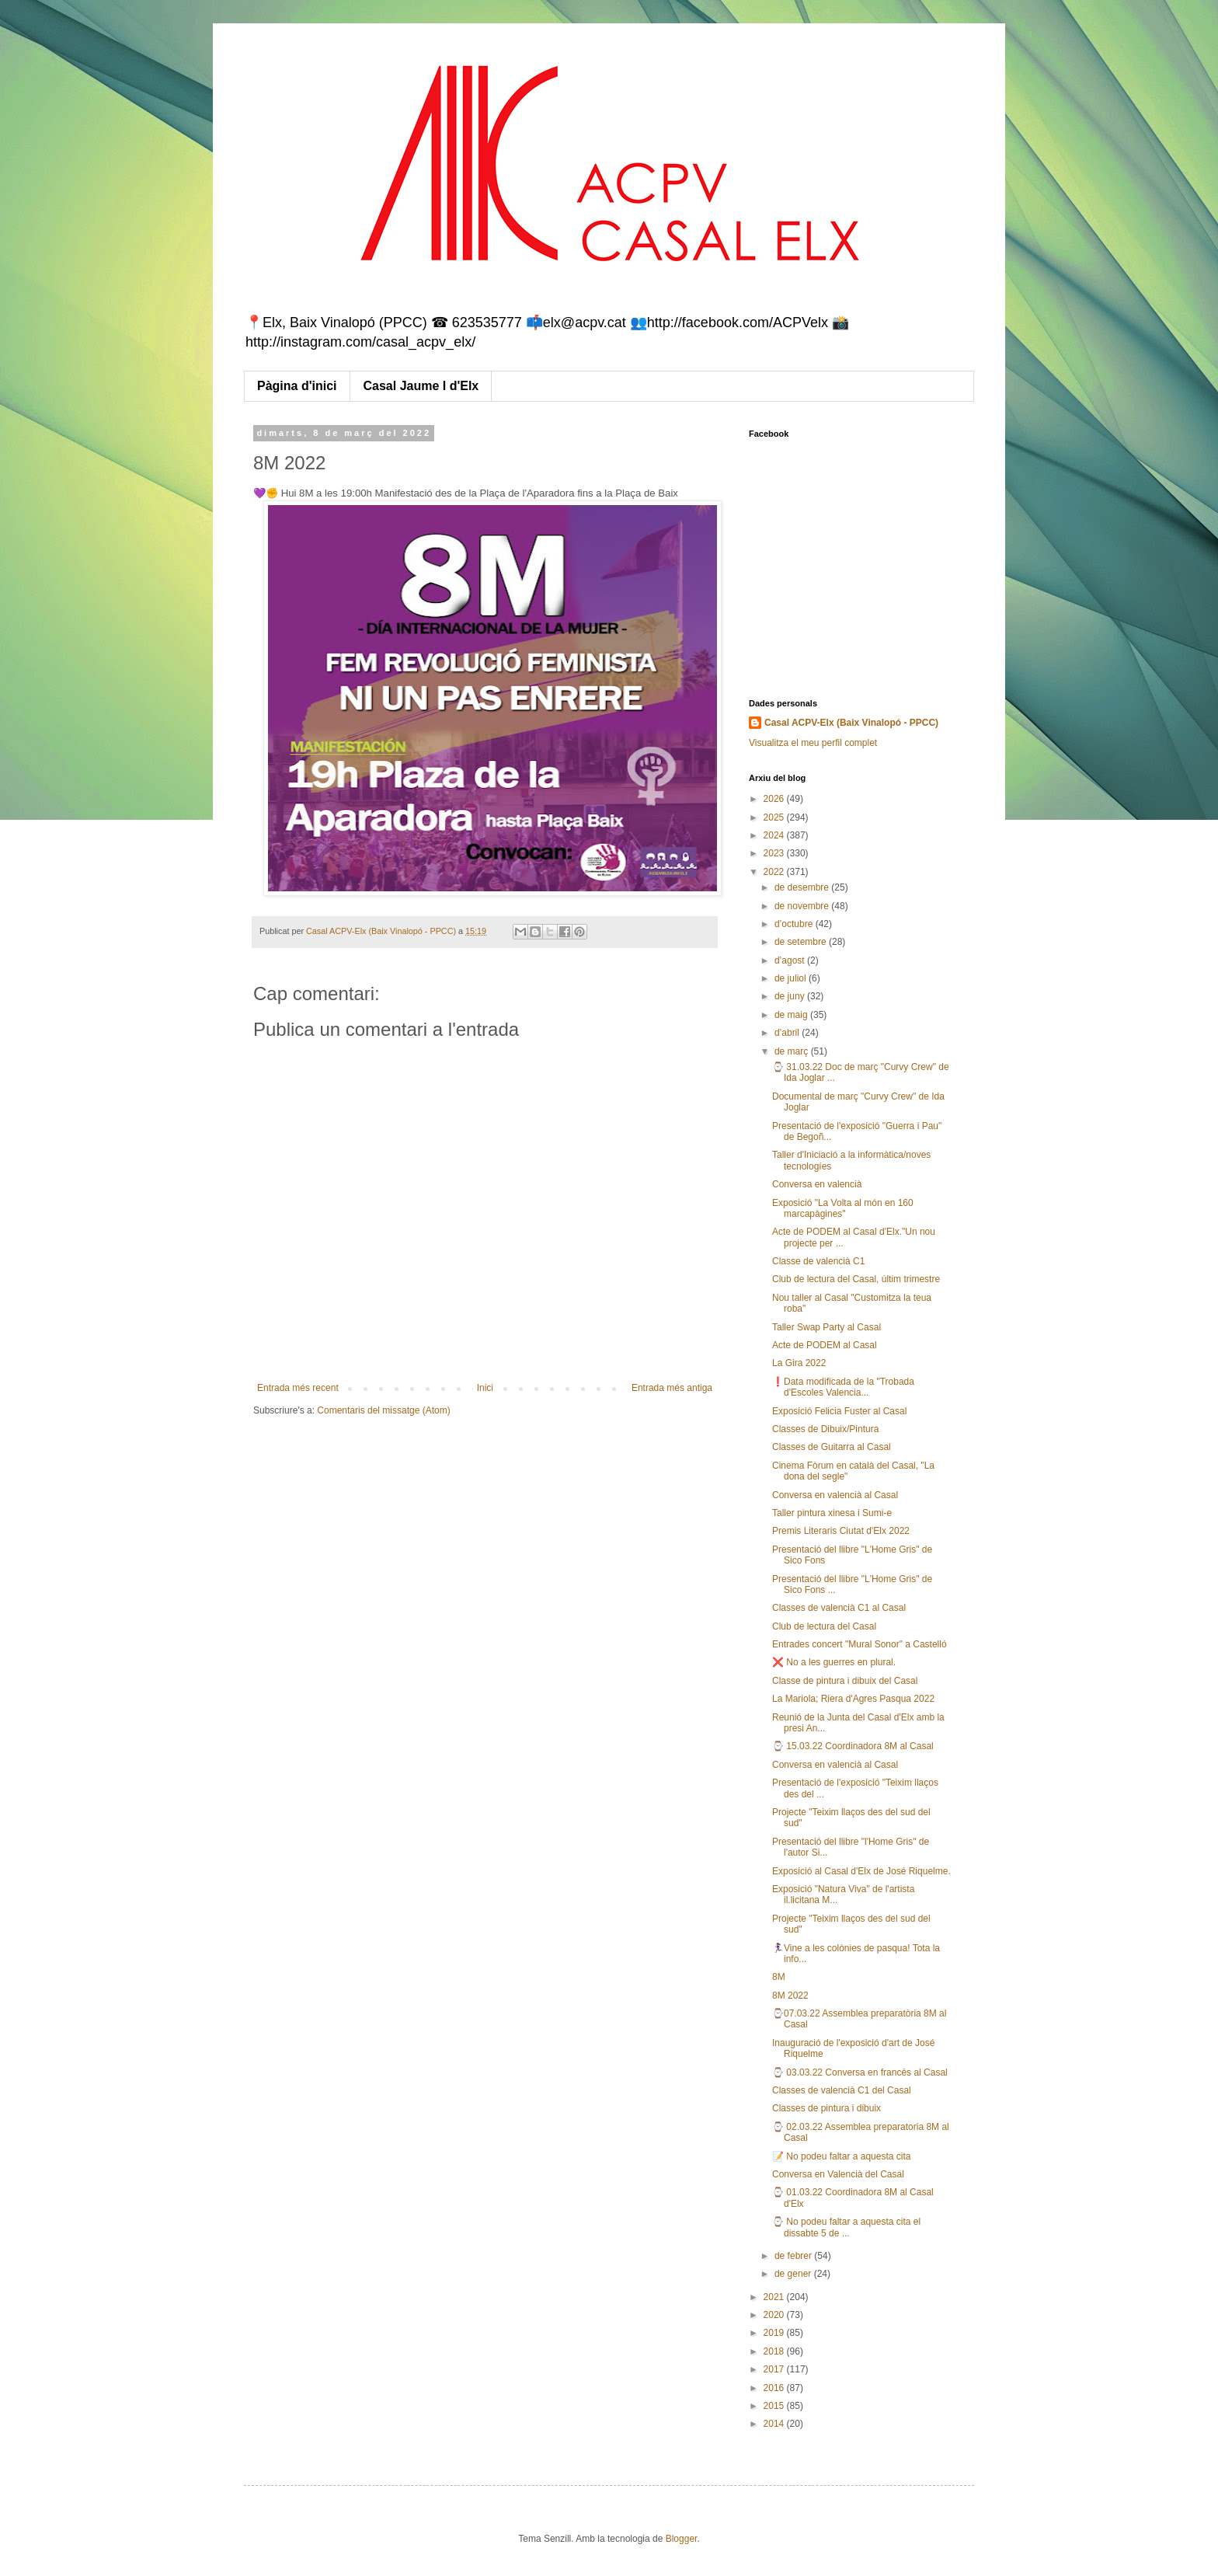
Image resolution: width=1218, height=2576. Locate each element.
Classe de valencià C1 (818, 1261)
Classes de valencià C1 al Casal (839, 1607)
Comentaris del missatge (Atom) (383, 1410)
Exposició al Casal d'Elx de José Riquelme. (861, 1871)
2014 (775, 2423)
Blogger (682, 2538)
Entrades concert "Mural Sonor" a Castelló (859, 1644)
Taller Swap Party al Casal (826, 1327)
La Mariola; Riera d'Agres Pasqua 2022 (853, 1698)
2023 (775, 853)
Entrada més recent (298, 1387)
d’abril (788, 1032)
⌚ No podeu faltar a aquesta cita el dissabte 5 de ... (846, 2227)
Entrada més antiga (672, 1387)
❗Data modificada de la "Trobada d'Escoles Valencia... (843, 1387)
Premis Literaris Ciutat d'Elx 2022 (841, 1530)
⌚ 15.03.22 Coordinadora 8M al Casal (853, 1746)
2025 (775, 817)
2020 (775, 2314)
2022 (775, 871)
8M (778, 1976)
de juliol (791, 978)
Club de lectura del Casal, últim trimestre (856, 1279)
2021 (775, 2297)
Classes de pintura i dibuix (826, 2108)
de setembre (801, 941)
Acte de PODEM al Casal (824, 1345)
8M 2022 (790, 1995)
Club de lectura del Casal (824, 1626)
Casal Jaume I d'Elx (421, 385)
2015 (775, 2405)
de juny (790, 996)
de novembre (802, 906)
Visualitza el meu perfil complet (813, 742)
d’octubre (795, 924)
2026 (775, 798)
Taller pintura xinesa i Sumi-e (832, 1513)
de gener (794, 2273)
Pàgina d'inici (297, 385)
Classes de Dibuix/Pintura (825, 1429)
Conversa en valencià (816, 1184)
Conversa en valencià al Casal (835, 1495)
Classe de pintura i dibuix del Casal (844, 1680)
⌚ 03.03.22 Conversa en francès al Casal (860, 2072)
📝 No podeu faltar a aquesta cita (841, 2156)
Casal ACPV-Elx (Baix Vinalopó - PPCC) (851, 722)
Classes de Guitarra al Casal (831, 1446)
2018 (775, 2351)
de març (792, 1051)
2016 (775, 2388)
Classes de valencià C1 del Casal (841, 2090)
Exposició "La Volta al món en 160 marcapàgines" (843, 1208)
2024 (775, 835)
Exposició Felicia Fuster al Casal (839, 1411)
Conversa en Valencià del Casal (838, 2174)
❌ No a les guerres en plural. (834, 1662)
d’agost (790, 960)
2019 (775, 2332)
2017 (775, 2369)
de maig (792, 1014)
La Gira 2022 (799, 1363)
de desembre (802, 887)
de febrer (794, 2255)
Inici (485, 1387)
